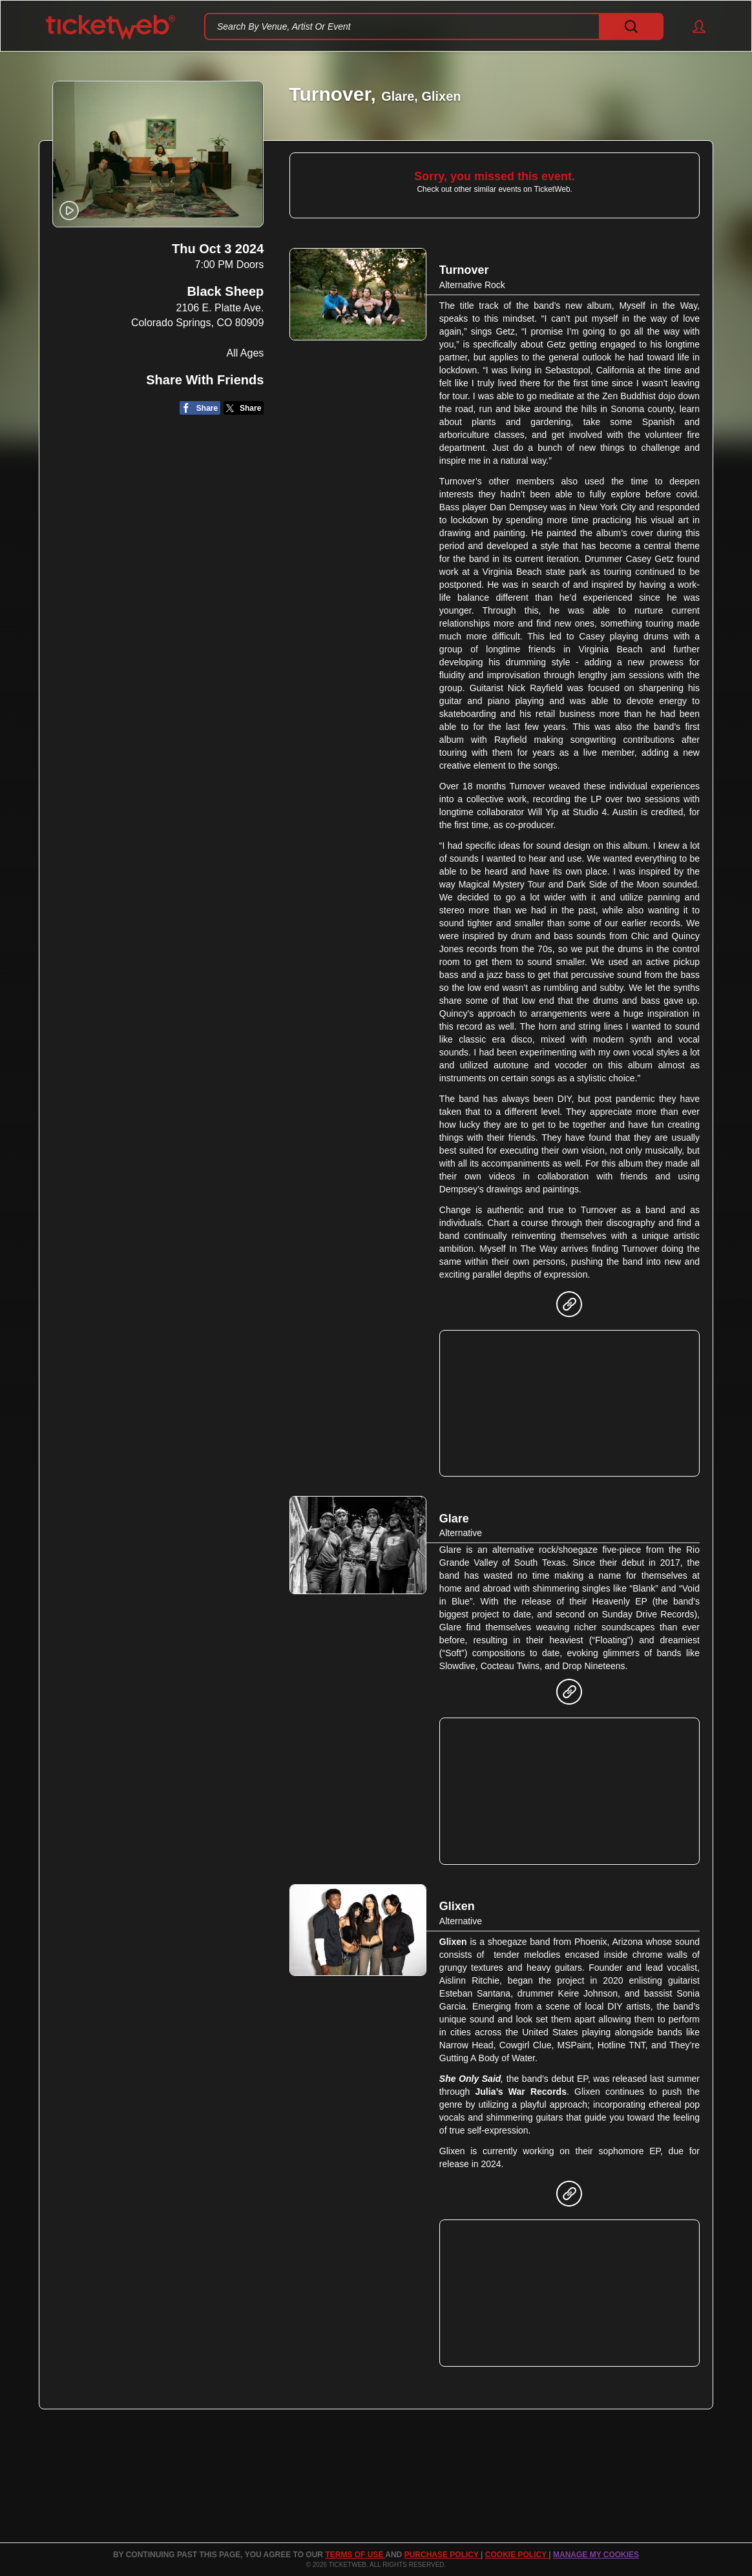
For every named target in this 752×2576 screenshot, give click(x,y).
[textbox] (433, 26)
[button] (692, 26)
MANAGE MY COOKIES (596, 2554)
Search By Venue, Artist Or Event (284, 26)
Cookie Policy (516, 2554)
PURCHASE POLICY (442, 2554)
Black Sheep (225, 292)
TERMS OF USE (355, 2554)
